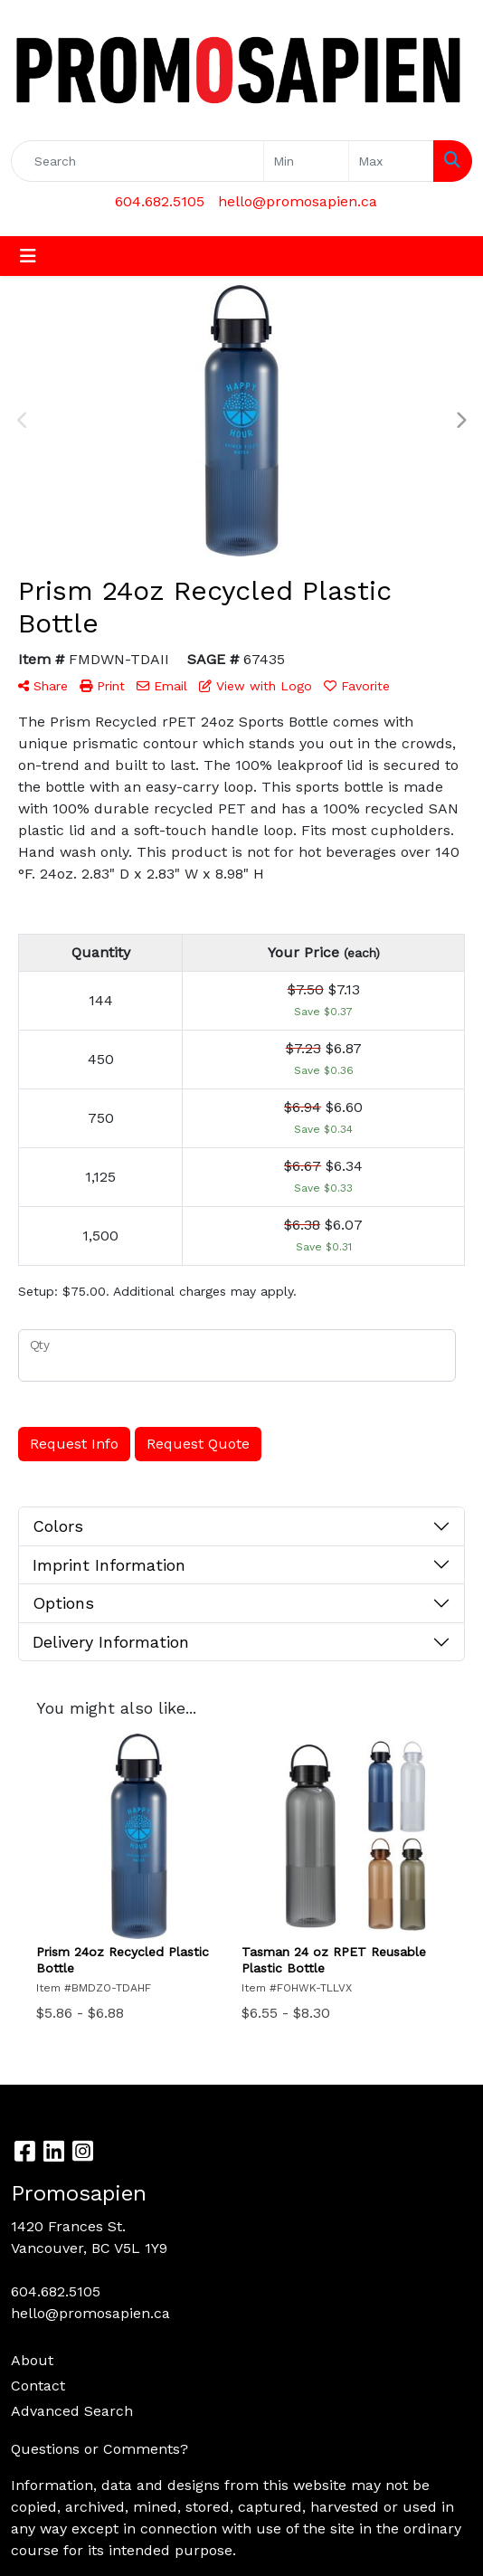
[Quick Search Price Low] (306, 161)
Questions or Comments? (99, 2448)
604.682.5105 (159, 201)
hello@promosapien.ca (297, 201)
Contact (38, 2385)
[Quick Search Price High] (391, 161)
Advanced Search (72, 2410)
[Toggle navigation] (28, 256)
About (32, 2360)
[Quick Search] (137, 161)
